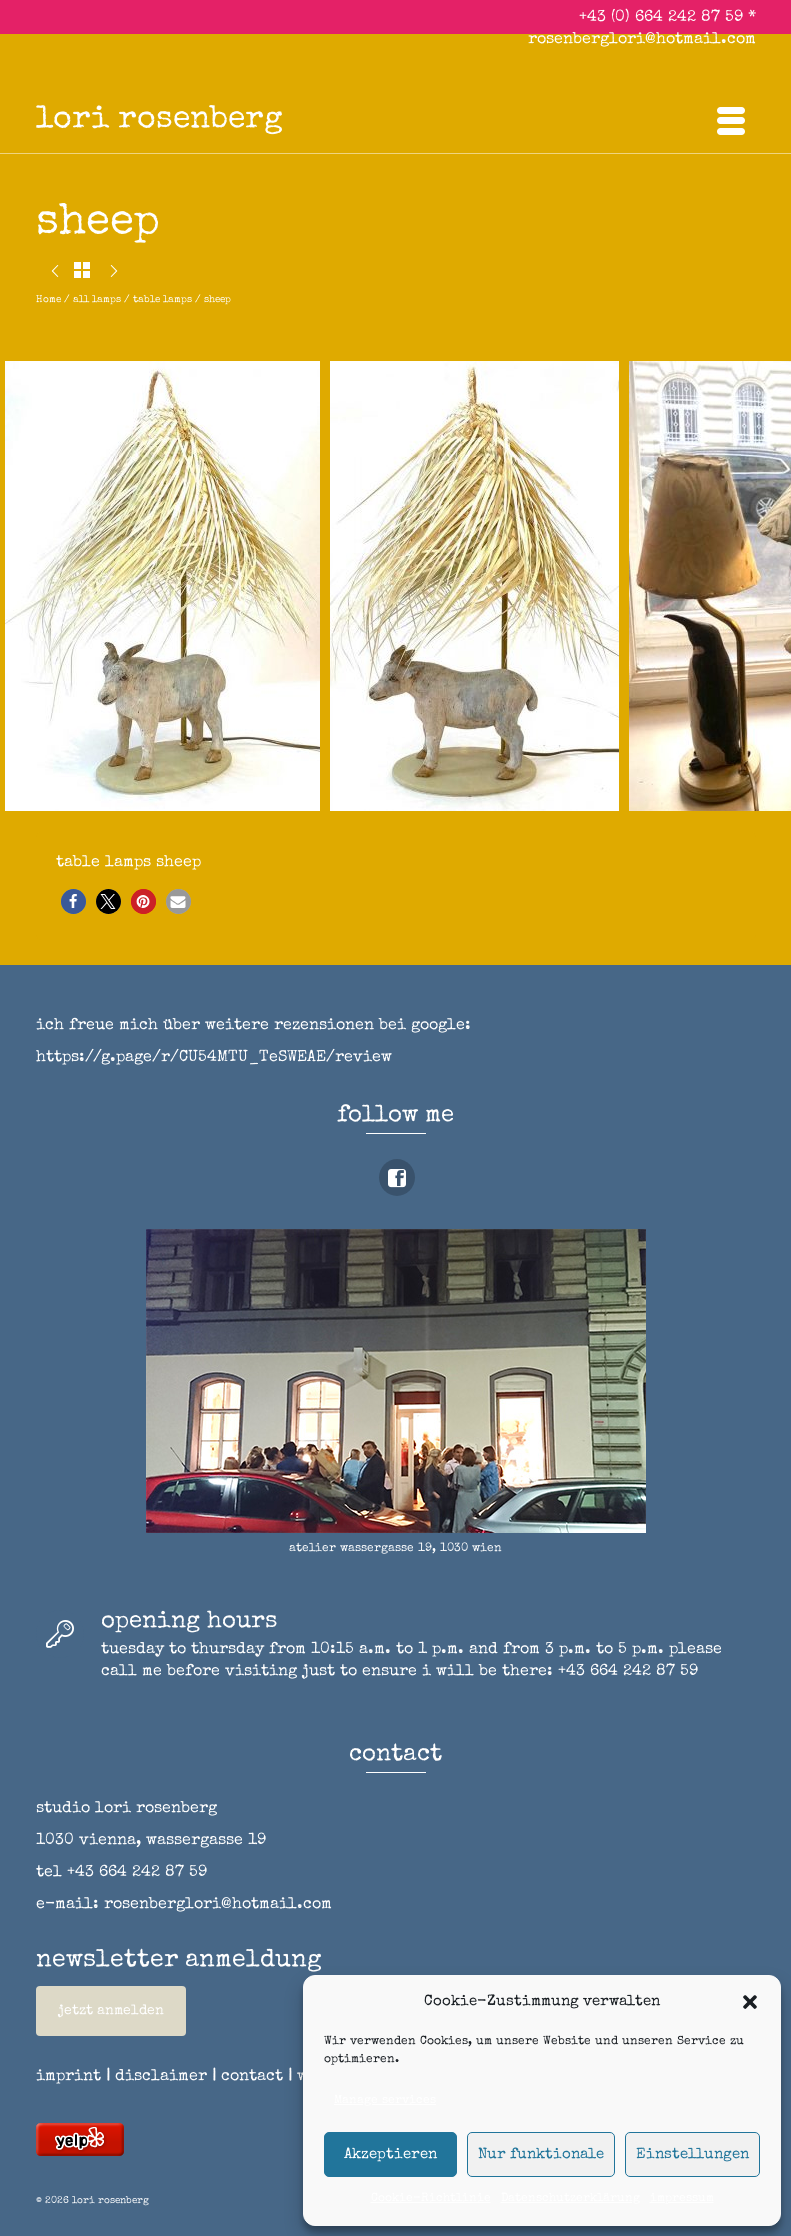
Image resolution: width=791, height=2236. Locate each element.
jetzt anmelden (111, 2011)
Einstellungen (692, 2154)
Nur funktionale (541, 2154)
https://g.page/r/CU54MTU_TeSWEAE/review (214, 1058)
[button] (750, 2002)
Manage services (385, 2101)
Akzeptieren (390, 2154)
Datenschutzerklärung (570, 2199)
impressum (682, 2199)
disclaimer (161, 2077)
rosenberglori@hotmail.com (642, 40)
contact (259, 2077)
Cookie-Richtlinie (431, 2199)
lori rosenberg (159, 120)
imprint (68, 2077)
